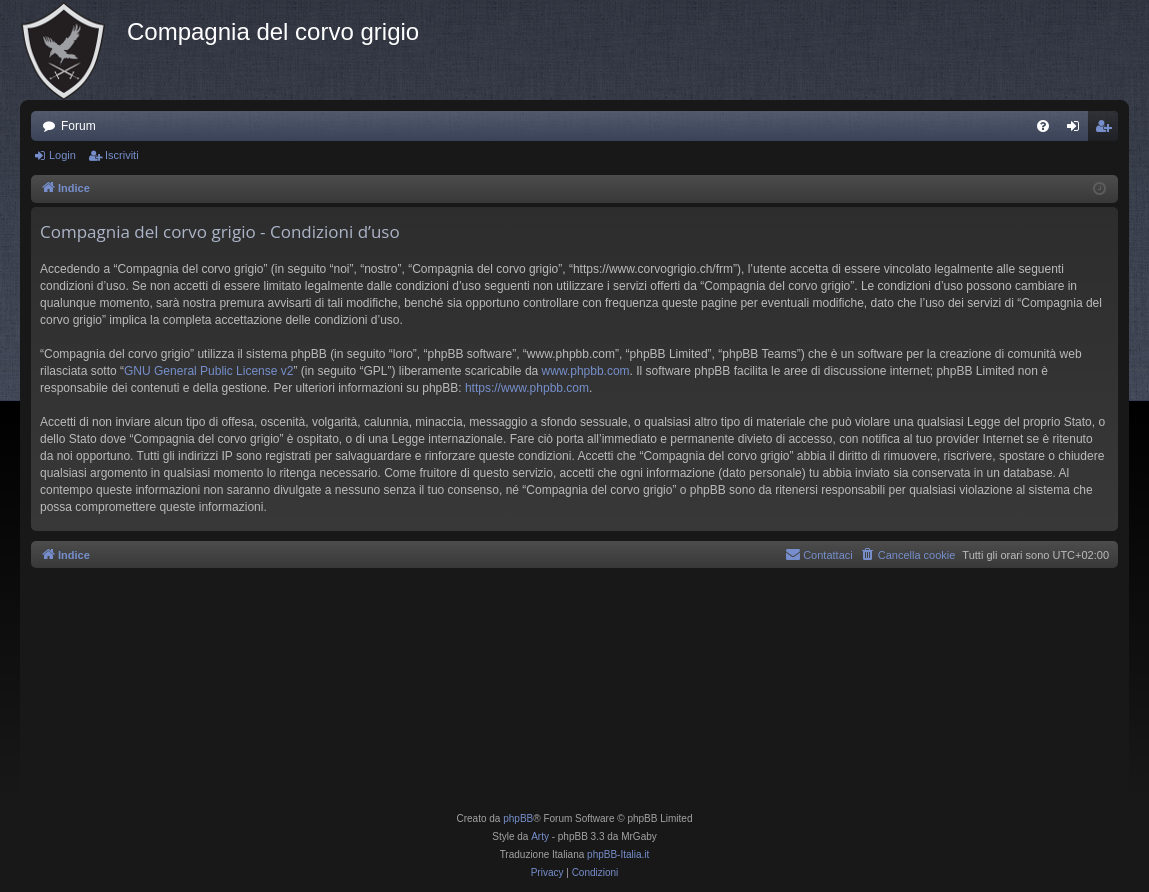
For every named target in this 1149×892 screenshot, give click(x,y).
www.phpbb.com (586, 371)
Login (62, 155)
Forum (78, 126)
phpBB (518, 818)
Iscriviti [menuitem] (1107, 130)
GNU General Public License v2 (208, 371)
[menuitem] (1043, 126)
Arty (540, 836)
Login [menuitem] (1077, 130)
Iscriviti (122, 155)
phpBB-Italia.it (618, 854)
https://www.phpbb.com (527, 388)
